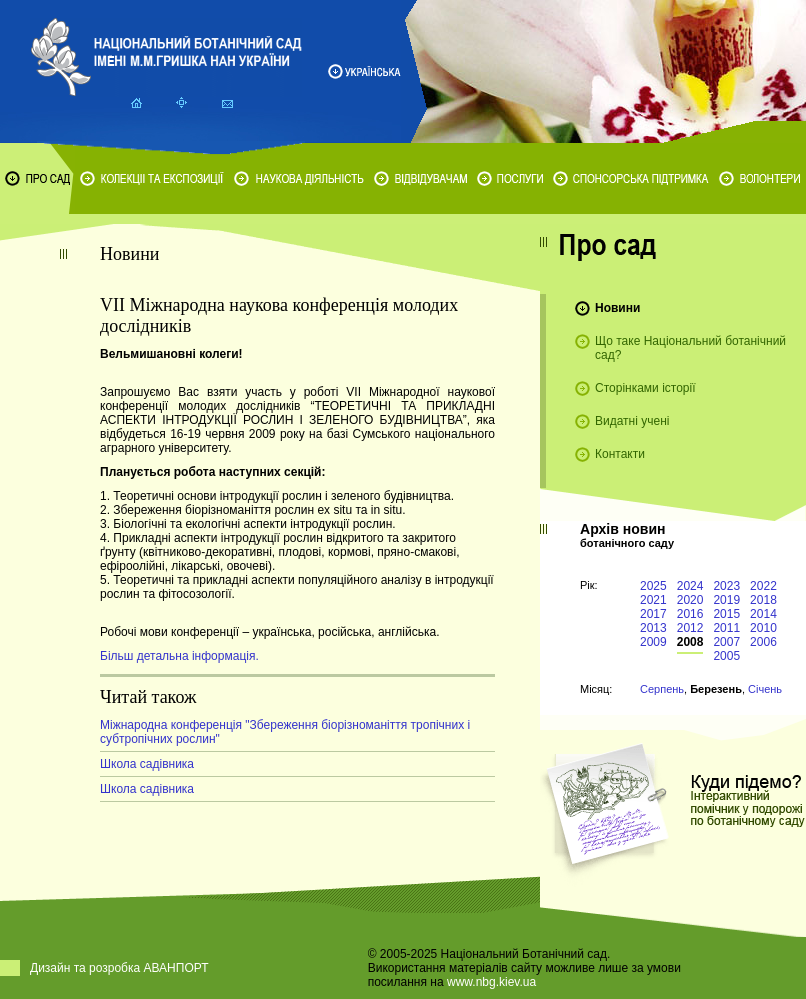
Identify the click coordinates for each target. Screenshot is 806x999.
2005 (726, 656)
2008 (690, 642)
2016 (690, 614)
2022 (763, 586)
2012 (690, 628)
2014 (763, 614)
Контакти (620, 454)
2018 (763, 600)
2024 (690, 586)
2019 (726, 600)
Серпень (662, 689)
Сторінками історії (645, 388)
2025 (653, 586)
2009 (653, 642)
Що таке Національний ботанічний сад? (690, 348)
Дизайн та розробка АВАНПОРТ (119, 968)
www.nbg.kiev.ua (491, 982)
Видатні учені (632, 421)
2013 (653, 628)
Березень (716, 689)
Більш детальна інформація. (179, 656)
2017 (653, 614)
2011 (726, 628)
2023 (726, 586)
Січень (765, 689)
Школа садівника (147, 764)
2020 (690, 600)
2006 (763, 642)
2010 (763, 628)
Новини (617, 308)
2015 (726, 614)
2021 (653, 600)
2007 (726, 642)
